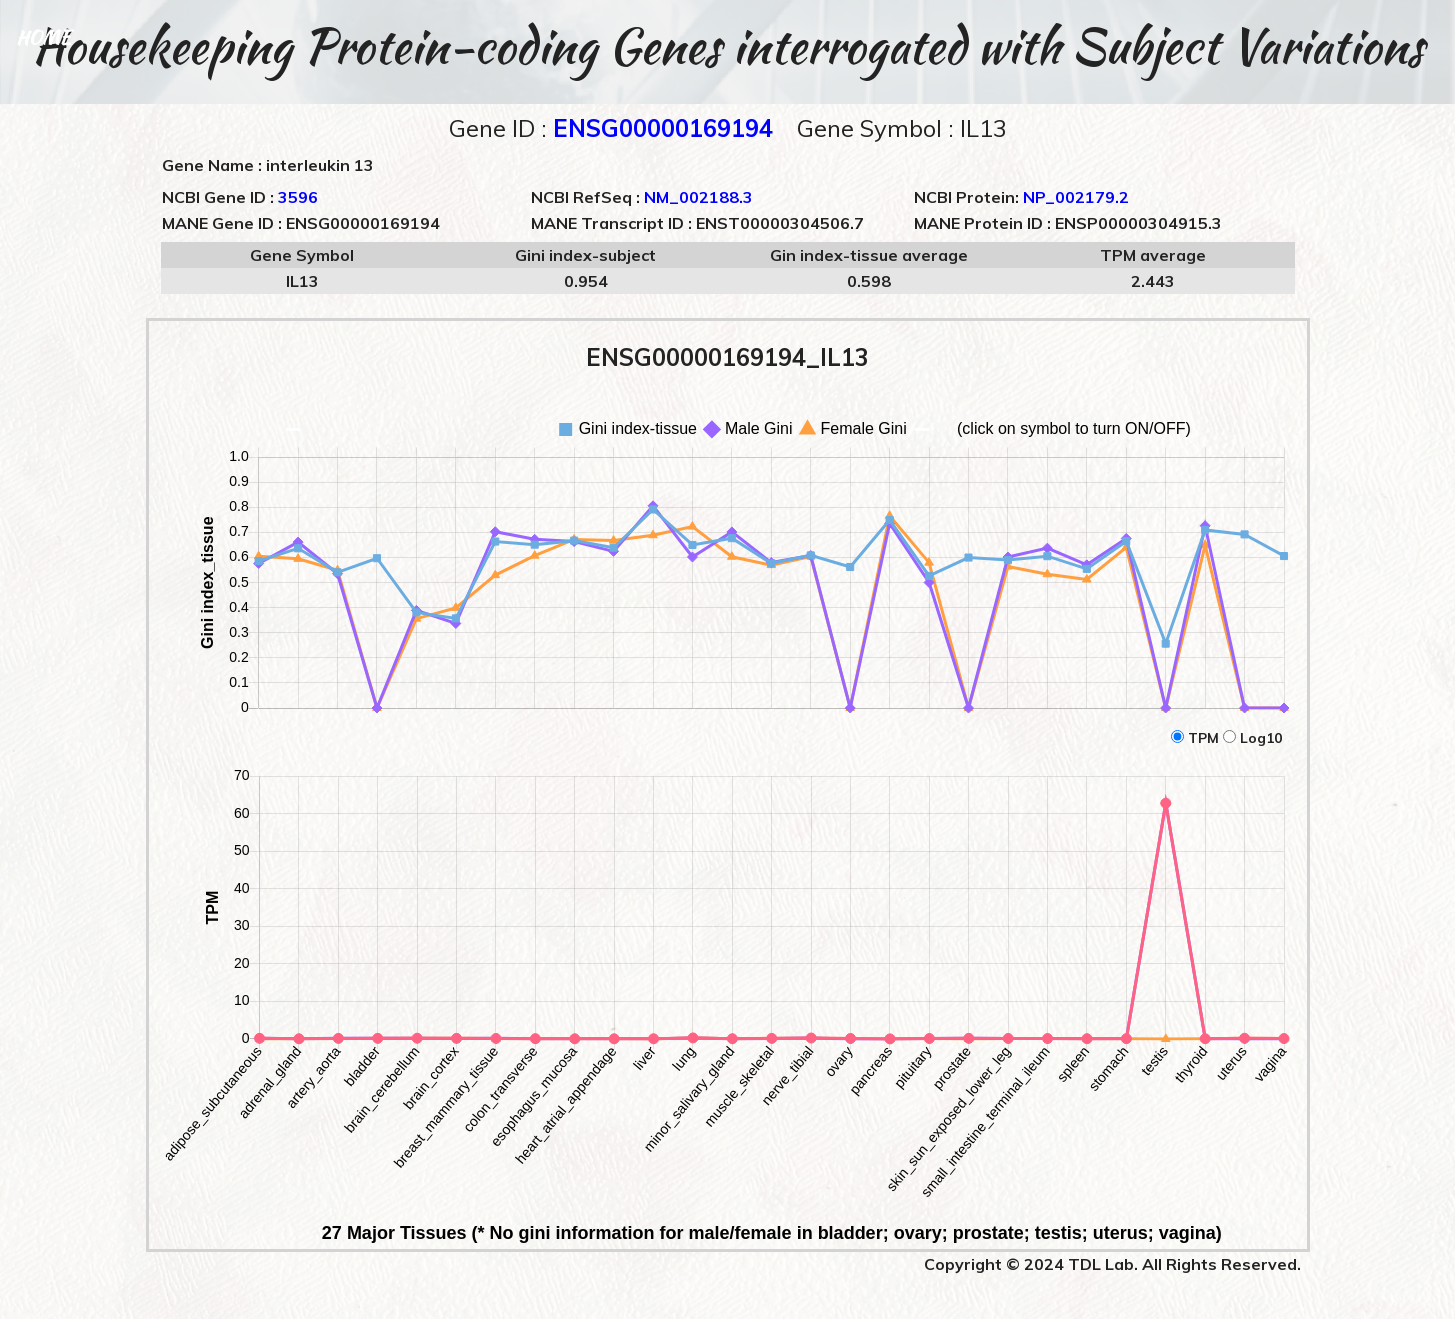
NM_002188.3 (698, 197)
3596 (298, 197)
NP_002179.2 (1076, 197)
